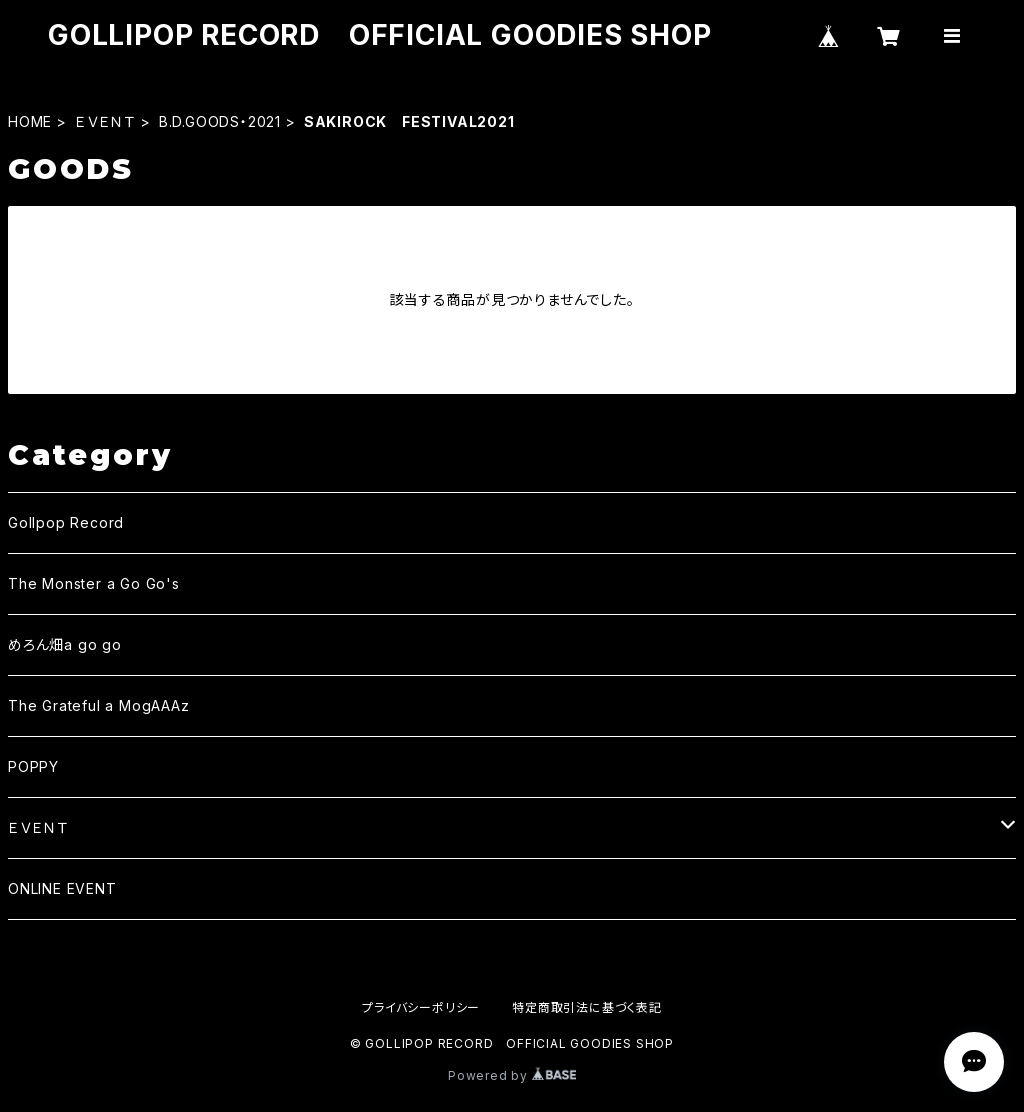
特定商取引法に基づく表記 (587, 1007)
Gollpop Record (66, 522)
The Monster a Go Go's (94, 583)
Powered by (512, 1075)
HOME (30, 121)
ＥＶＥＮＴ (105, 121)
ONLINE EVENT (62, 888)
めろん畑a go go (65, 644)
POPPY (33, 766)
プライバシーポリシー (421, 1007)
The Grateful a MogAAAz (99, 705)
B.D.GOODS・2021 (220, 121)
